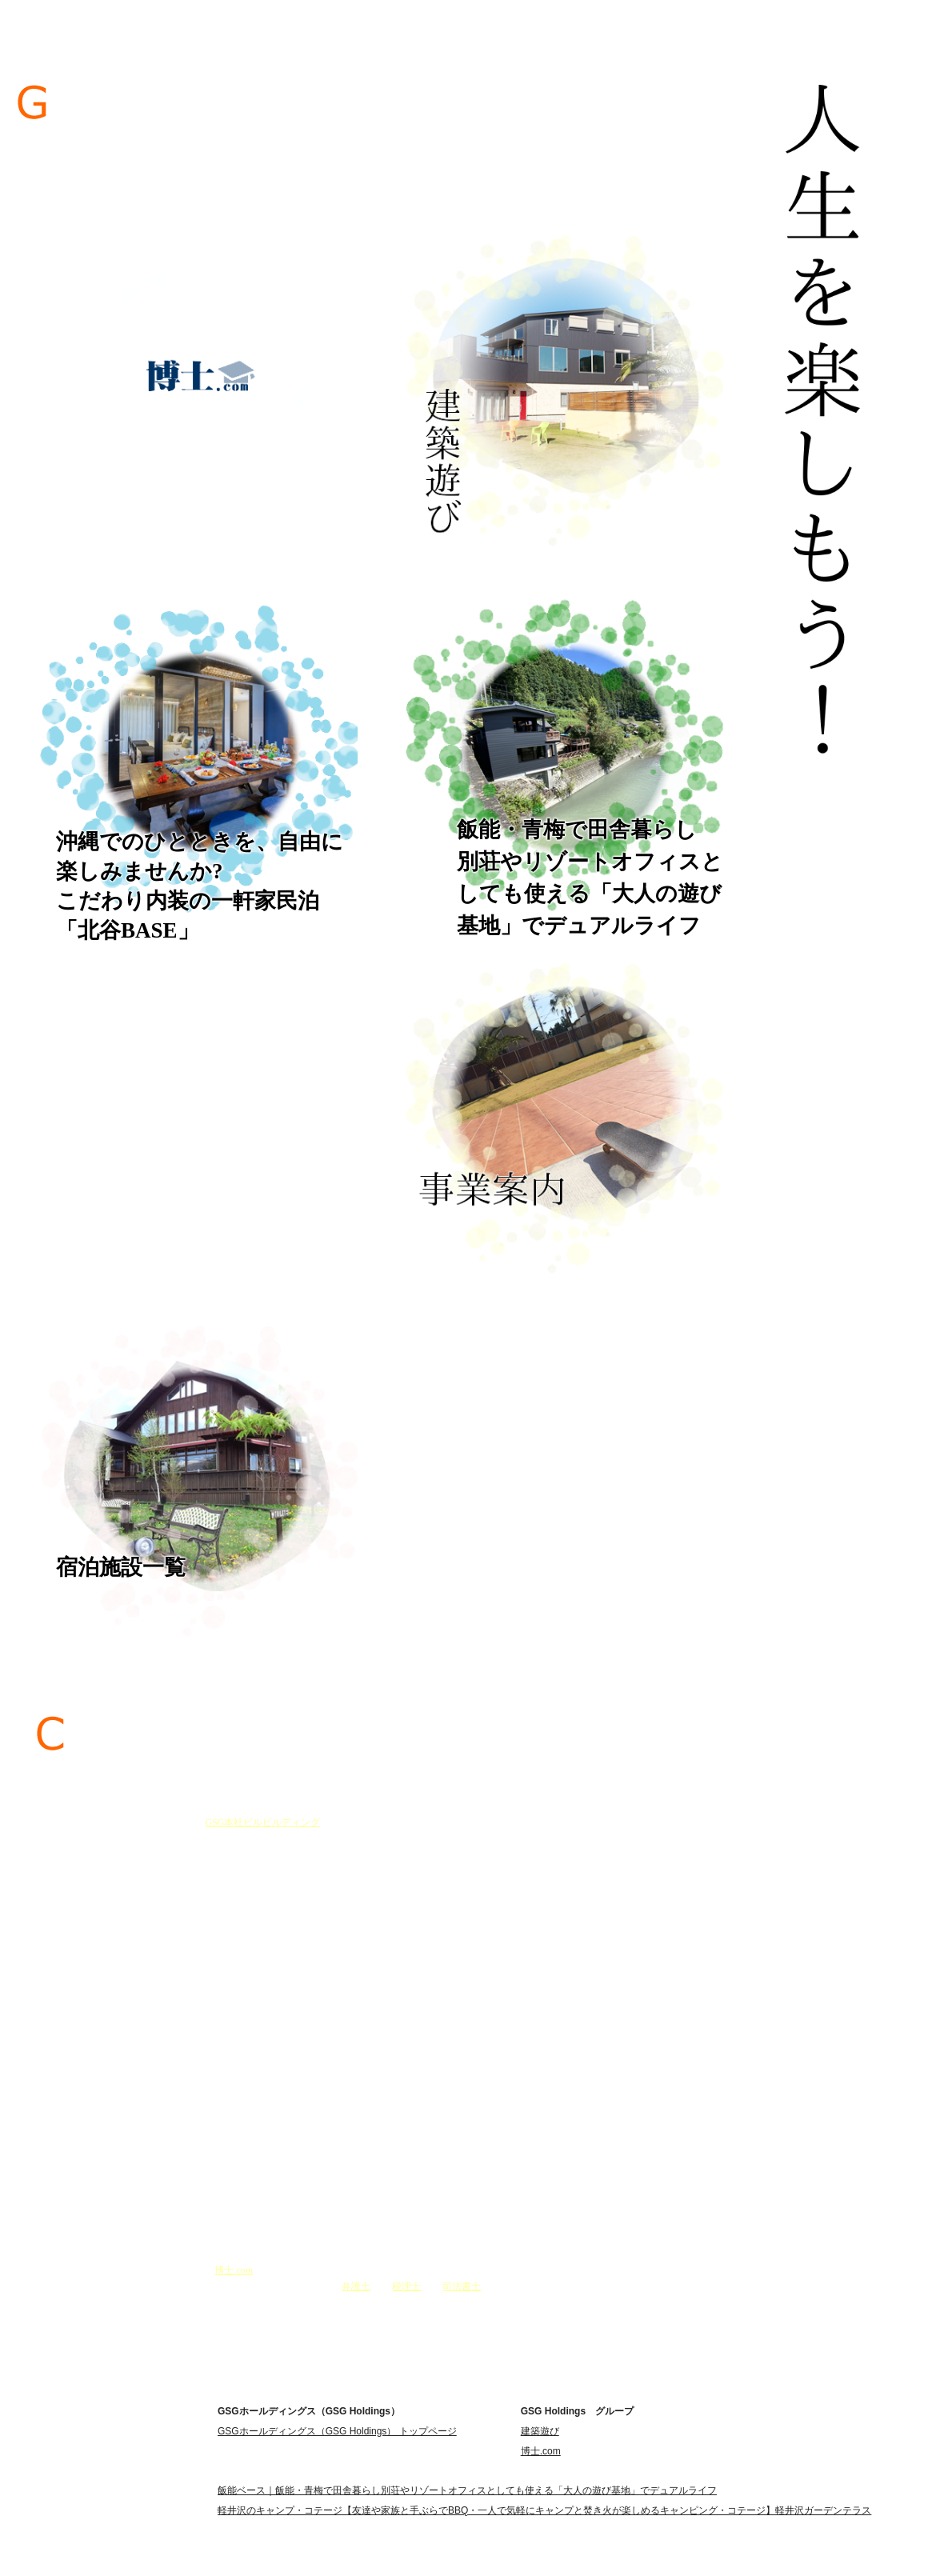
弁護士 (356, 2286)
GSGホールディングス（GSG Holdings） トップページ (337, 2431)
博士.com (233, 2270)
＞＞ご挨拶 (279, 2310)
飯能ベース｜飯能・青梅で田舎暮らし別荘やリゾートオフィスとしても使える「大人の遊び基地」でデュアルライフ (467, 2490)
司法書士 (461, 2286)
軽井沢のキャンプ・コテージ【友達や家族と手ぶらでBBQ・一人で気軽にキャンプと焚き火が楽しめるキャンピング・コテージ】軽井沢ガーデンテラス (544, 2510)
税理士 (406, 2286)
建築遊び (540, 2431)
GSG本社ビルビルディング (262, 1822)
